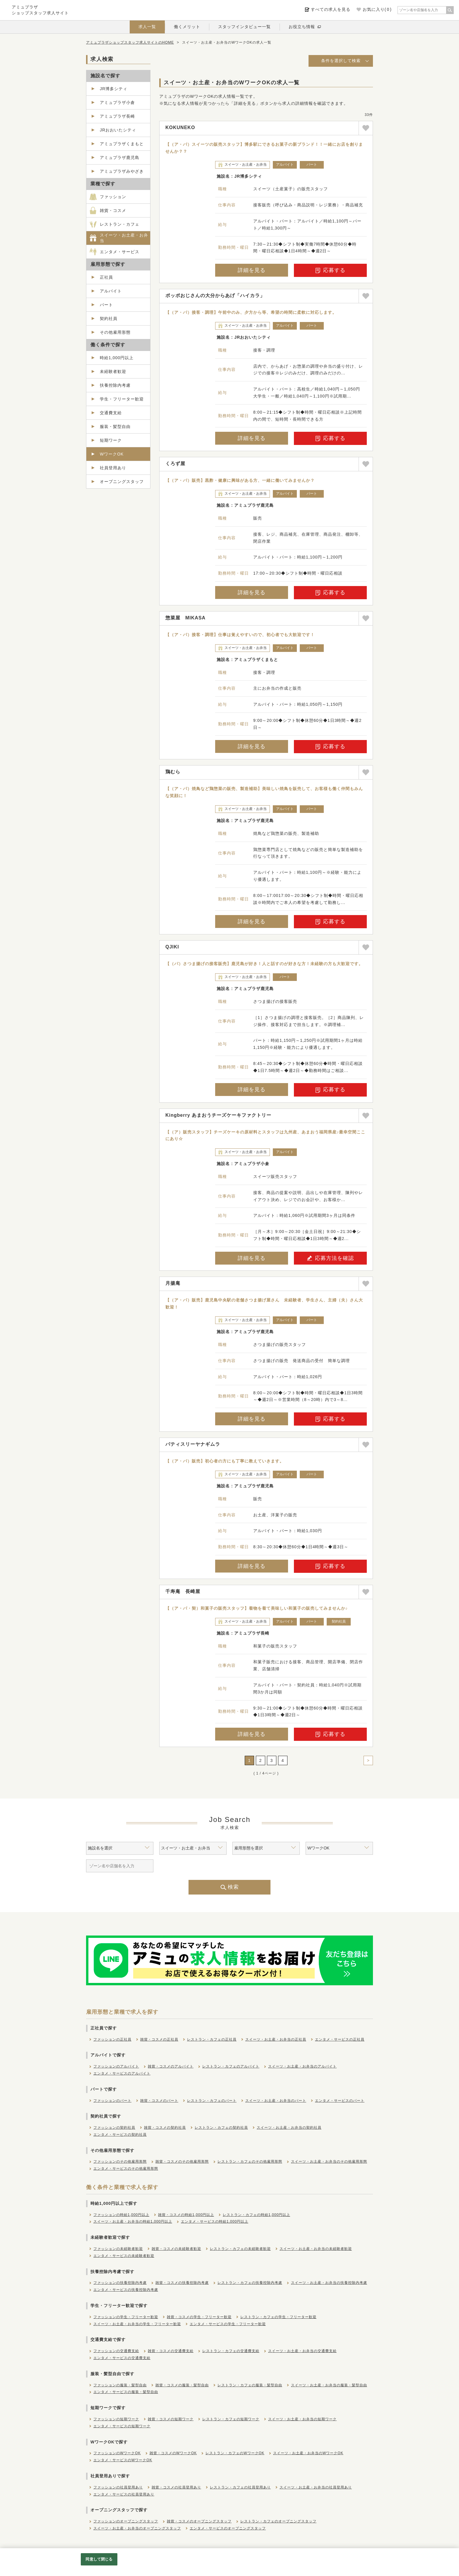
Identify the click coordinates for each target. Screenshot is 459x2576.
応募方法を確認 (330, 1258)
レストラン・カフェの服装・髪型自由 (249, 2385)
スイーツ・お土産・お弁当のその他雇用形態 (329, 2161)
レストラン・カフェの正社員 (212, 2039)
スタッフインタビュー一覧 (244, 26)
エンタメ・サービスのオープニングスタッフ (228, 2528)
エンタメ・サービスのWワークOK (122, 2460)
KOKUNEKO (180, 127)
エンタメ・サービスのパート (339, 2101)
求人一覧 (147, 26)
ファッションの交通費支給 (116, 2351)
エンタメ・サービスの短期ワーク (121, 2426)
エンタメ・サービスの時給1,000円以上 (214, 2221)
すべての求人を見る (330, 9)
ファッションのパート (112, 2101)
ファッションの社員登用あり (118, 2487)
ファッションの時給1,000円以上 (121, 2215)
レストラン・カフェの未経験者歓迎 (240, 2249)
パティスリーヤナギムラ (192, 1444)
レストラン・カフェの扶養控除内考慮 (249, 2283)
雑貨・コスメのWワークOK (173, 2453)
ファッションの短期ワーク (116, 2419)
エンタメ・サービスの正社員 (339, 2039)
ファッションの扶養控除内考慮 (120, 2283)
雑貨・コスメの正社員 (159, 2039)
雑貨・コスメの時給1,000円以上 (186, 2215)
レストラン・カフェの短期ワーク (230, 2419)
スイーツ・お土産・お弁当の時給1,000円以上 (132, 2221)
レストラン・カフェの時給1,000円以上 (256, 2215)
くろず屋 (175, 463)
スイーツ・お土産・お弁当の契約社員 (289, 2127)
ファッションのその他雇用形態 (120, 2161)
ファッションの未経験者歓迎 (118, 2249)
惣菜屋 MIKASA (185, 617)
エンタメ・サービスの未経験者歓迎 (123, 2256)
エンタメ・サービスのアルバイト (121, 2073)
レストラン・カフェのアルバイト (230, 2066)
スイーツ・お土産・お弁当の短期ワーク (302, 2419)
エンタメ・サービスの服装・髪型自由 (125, 2392)
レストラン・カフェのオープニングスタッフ (278, 2521)
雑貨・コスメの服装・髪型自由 (182, 2385)
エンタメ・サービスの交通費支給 (121, 2358)
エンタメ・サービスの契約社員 (120, 2135)
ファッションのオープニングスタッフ (125, 2521)
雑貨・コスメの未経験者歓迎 (176, 2249)
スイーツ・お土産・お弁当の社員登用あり (316, 2487)
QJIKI (172, 946)
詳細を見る (252, 270)
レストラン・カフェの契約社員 (221, 2127)
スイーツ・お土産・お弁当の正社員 (275, 2039)
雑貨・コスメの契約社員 (165, 2127)
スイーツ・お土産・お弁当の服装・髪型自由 (329, 2385)
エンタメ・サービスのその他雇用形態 (125, 2168)
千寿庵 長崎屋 (182, 1591)
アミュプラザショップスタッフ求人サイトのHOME (130, 42)
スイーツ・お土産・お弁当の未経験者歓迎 (316, 2249)
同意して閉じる (98, 2559)
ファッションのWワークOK (117, 2453)
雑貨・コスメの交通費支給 (170, 2351)
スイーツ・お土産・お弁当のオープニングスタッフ (137, 2528)
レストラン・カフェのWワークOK (234, 2453)
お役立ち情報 (302, 26)
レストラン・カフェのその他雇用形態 (249, 2161)
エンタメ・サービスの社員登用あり (123, 2494)
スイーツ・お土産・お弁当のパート (275, 2101)
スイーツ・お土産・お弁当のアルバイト (302, 2066)
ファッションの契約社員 (114, 2127)
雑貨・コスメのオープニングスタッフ (199, 2521)
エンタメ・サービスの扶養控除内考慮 (125, 2290)
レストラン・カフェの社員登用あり (240, 2487)
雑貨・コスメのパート (159, 2101)
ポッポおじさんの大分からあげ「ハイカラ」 (215, 295)
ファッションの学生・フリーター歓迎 (125, 2317)
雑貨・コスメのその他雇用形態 (182, 2161)
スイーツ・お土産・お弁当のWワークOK (308, 2453)
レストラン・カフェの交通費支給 (230, 2351)
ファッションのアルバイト (116, 2066)
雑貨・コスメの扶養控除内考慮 (182, 2283)
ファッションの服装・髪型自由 (120, 2385)
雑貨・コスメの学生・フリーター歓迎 (199, 2317)
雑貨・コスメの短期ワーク (170, 2419)
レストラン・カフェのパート (212, 2101)
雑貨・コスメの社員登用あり (176, 2487)
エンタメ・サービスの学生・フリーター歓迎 (228, 2324)
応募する (330, 270)
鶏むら (172, 771)
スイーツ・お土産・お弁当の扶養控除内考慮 (329, 2283)
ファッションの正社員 (112, 2039)
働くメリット (187, 26)
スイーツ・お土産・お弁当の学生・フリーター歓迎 (137, 2324)
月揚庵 (172, 1283)
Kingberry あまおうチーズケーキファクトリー (218, 1115)
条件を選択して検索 (341, 60)
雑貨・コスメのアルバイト (170, 2066)
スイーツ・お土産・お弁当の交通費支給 (302, 2351)
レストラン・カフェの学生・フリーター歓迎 (278, 2317)
